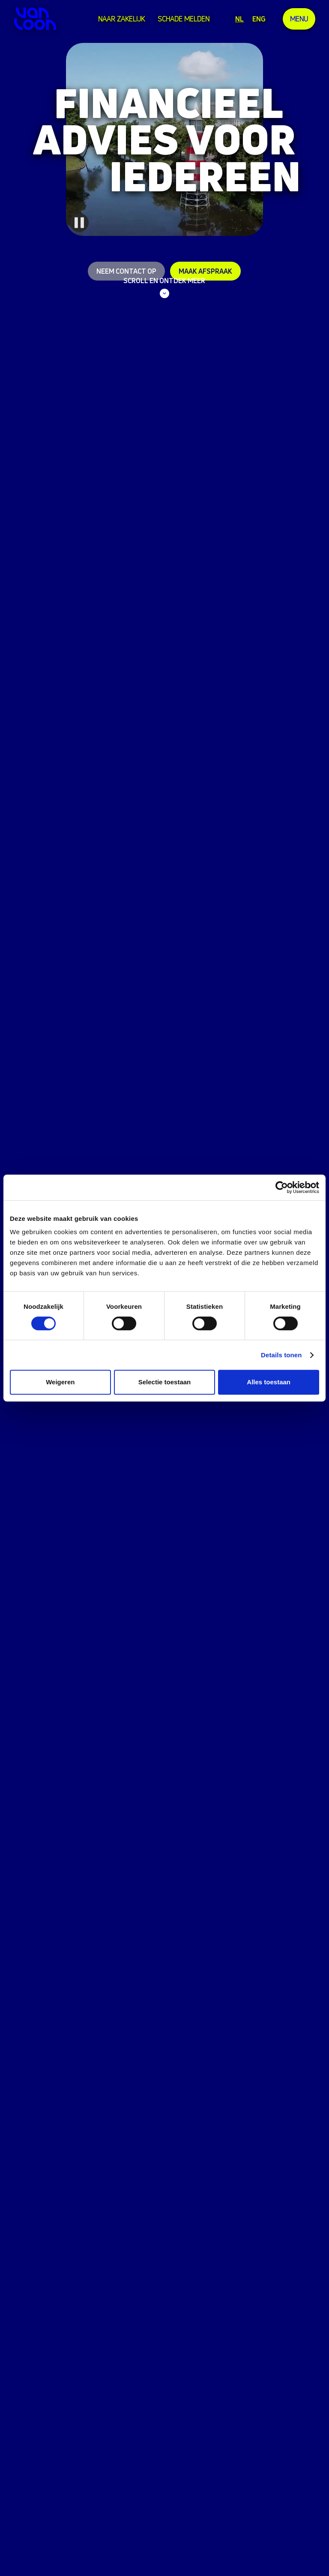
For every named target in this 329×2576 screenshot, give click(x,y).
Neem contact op (126, 271)
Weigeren (60, 1382)
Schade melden (183, 19)
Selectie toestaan (164, 1382)
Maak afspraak (205, 271)
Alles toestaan (268, 1382)
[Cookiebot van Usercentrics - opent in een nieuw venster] (281, 1187)
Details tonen (281, 1355)
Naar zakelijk (121, 19)
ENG (259, 19)
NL (239, 19)
